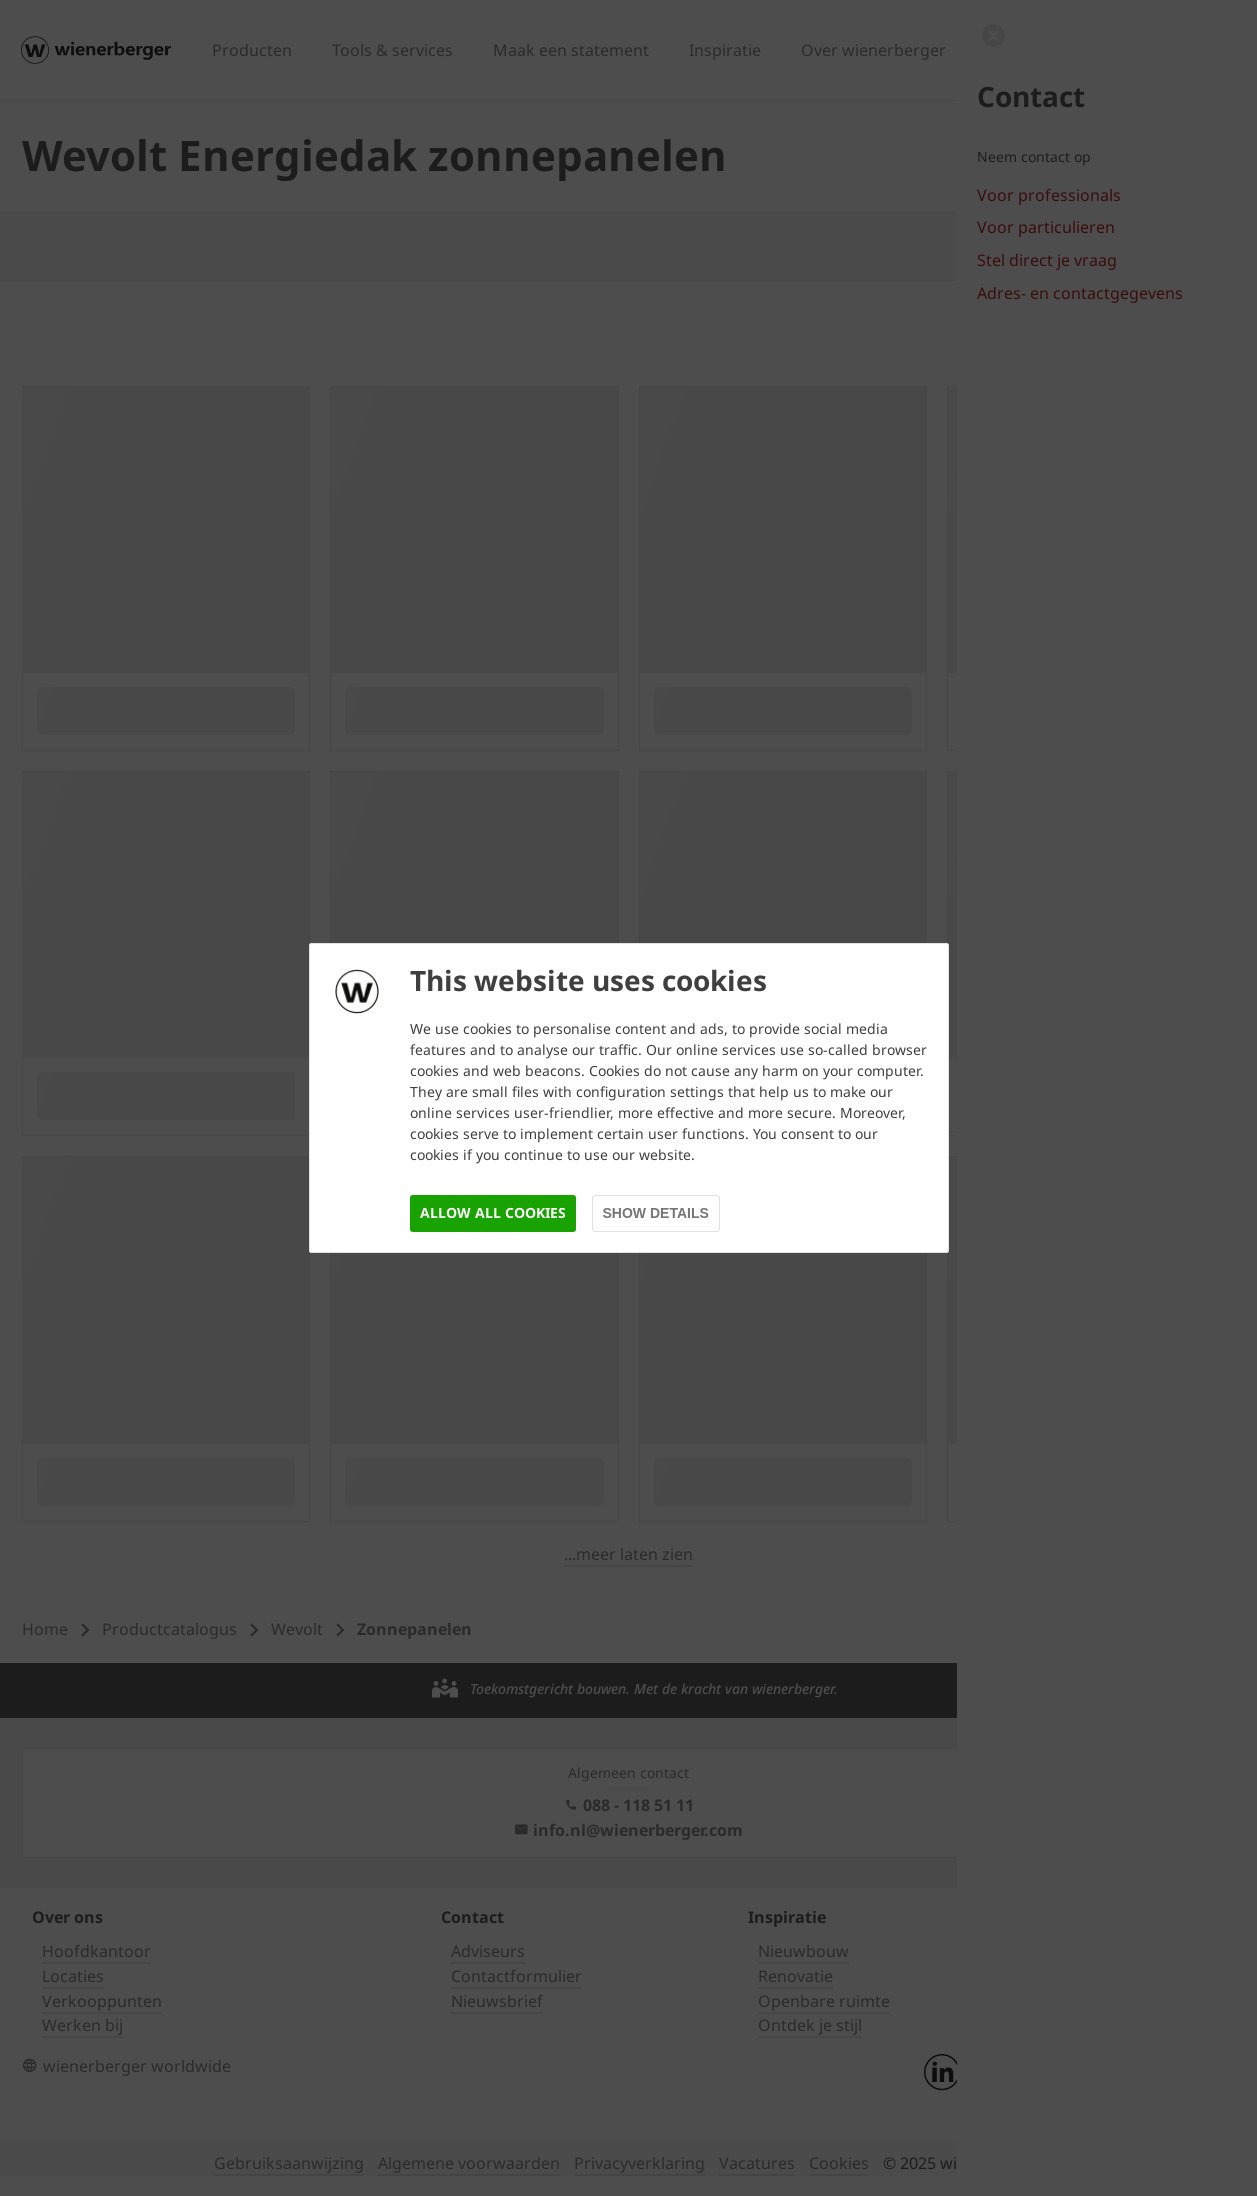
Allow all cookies (493, 1212)
